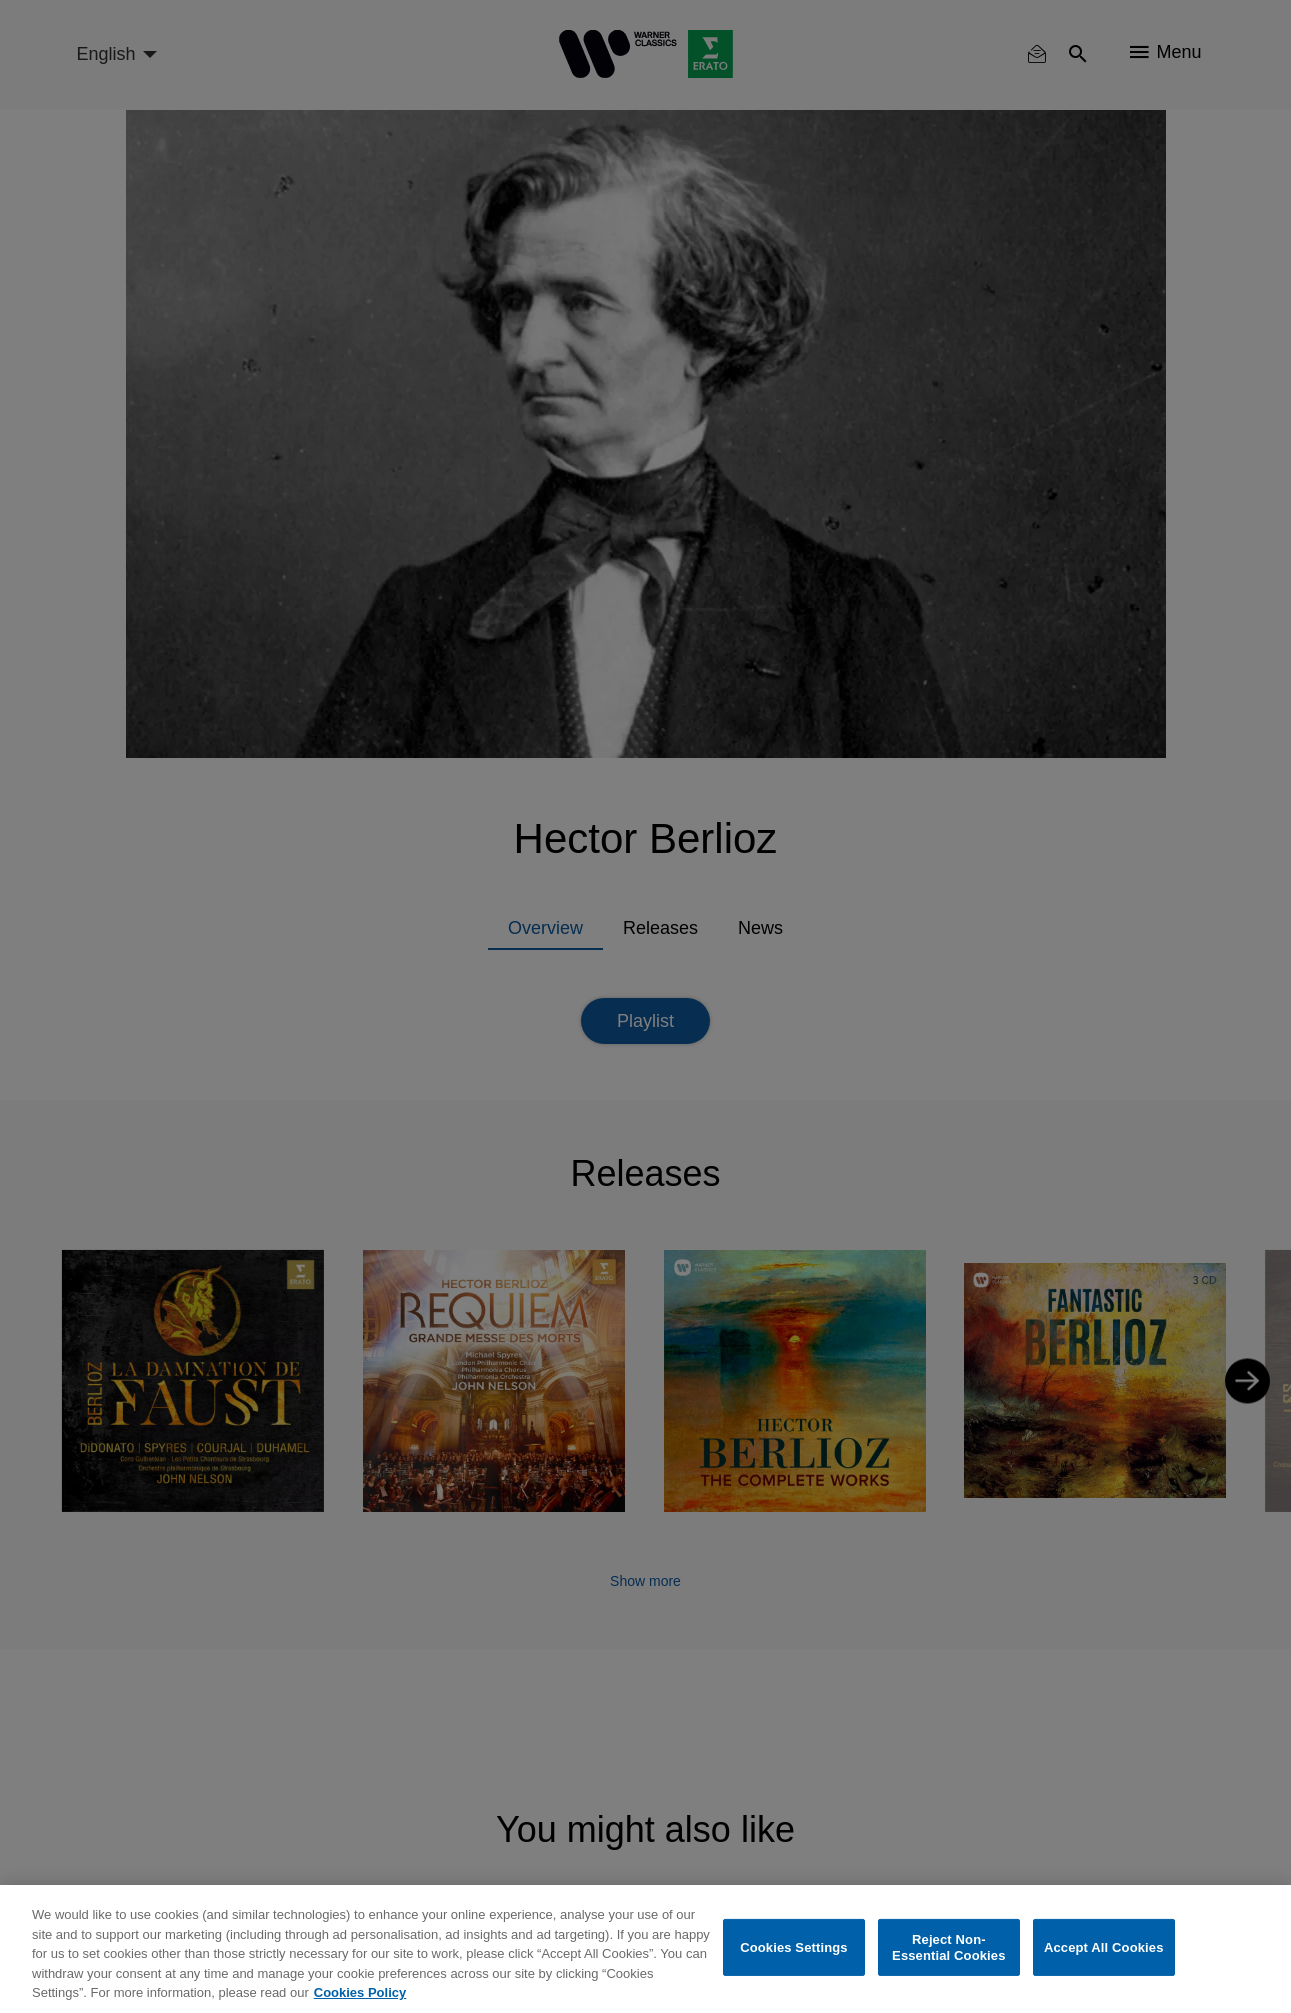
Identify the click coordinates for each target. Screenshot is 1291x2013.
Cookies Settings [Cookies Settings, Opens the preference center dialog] (794, 1947)
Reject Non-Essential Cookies (948, 1947)
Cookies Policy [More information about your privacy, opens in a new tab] (360, 1992)
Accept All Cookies (1104, 1947)
